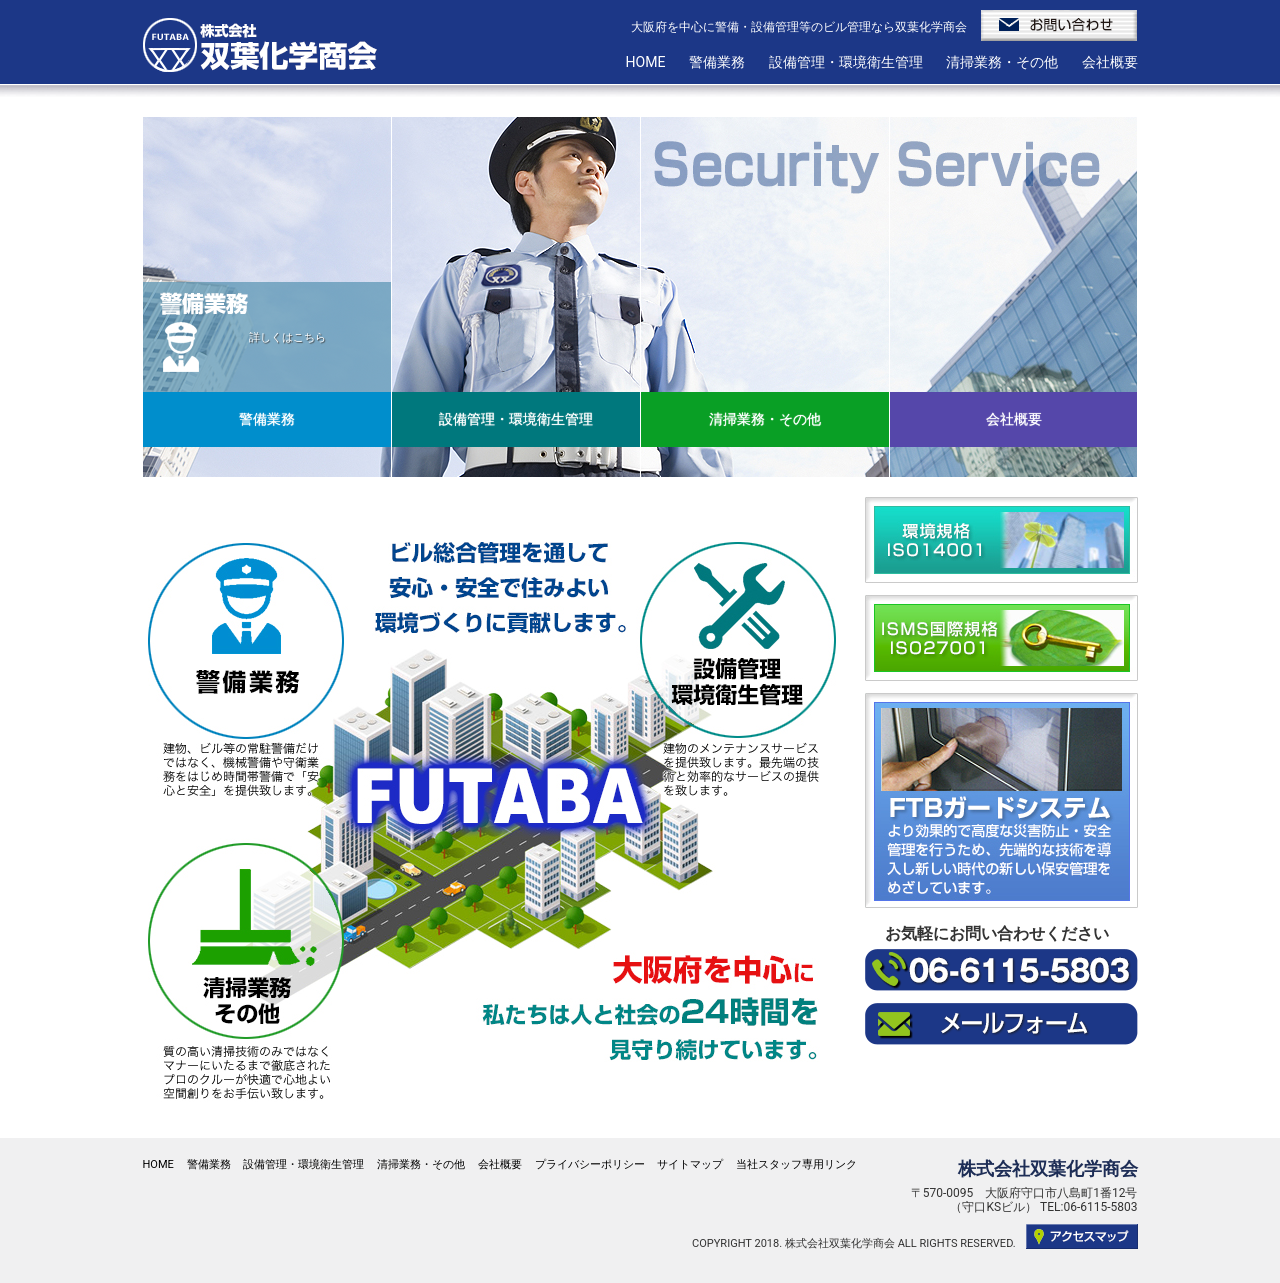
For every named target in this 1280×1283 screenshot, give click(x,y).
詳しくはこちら (287, 337)
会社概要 (1110, 62)
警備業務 (717, 62)
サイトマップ (690, 1164)
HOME (645, 62)
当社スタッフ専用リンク (796, 1164)
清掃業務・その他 (1002, 62)
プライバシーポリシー (590, 1164)
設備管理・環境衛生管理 (846, 62)
